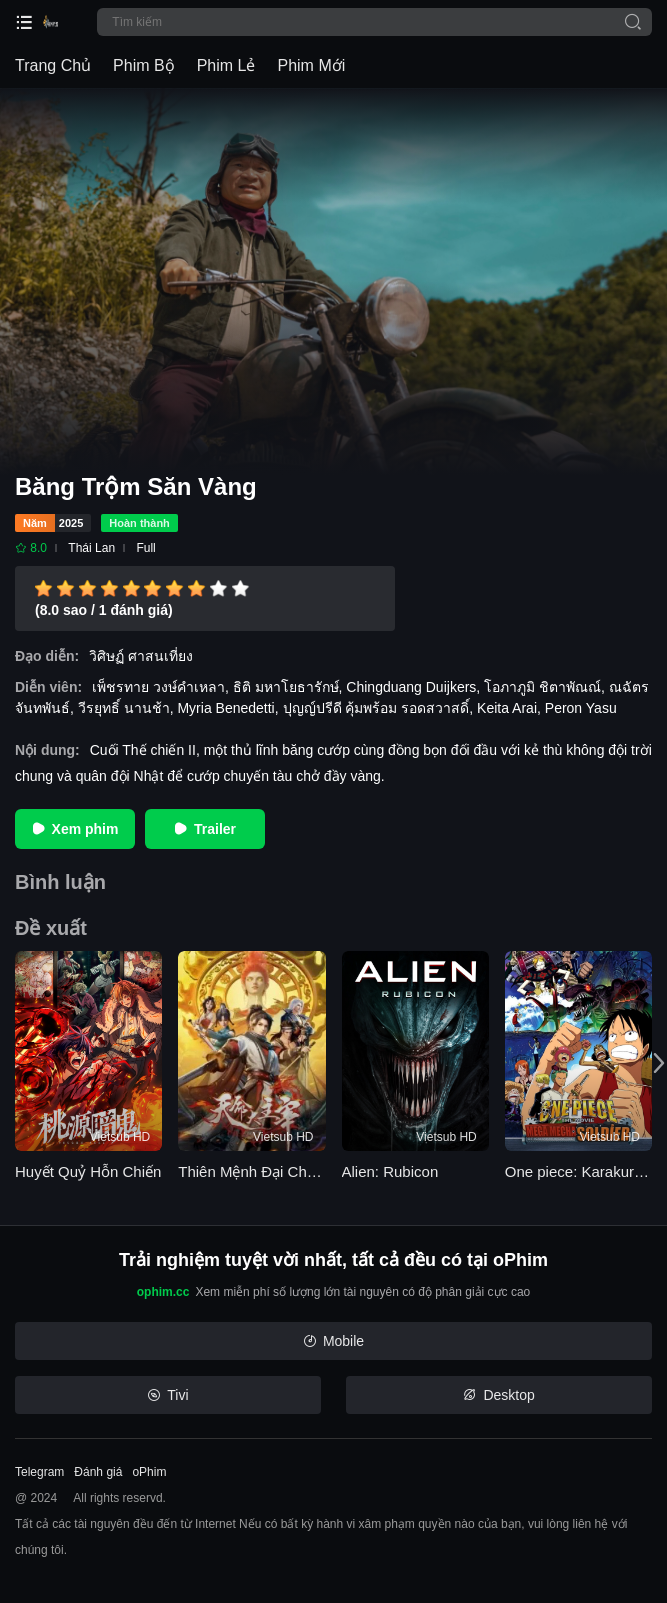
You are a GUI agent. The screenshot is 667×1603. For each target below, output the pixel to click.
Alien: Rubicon (390, 1171)
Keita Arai (507, 708)
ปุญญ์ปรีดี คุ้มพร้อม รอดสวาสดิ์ (376, 708)
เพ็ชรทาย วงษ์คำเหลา (158, 687)
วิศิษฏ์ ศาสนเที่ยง (141, 656)
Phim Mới (311, 65)
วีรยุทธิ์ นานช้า (124, 708)
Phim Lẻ (226, 65)
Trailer (205, 829)
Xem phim (75, 829)
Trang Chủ (53, 65)
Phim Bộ (144, 65)
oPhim (149, 1472)
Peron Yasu (581, 708)
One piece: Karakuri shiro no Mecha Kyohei (578, 1171)
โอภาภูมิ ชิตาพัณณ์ (542, 687)
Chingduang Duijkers (411, 687)
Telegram (39, 1472)
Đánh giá (98, 1472)
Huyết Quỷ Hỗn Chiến (88, 1171)
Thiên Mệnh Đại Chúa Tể (251, 1171)
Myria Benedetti (225, 708)
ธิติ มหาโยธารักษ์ (286, 687)
